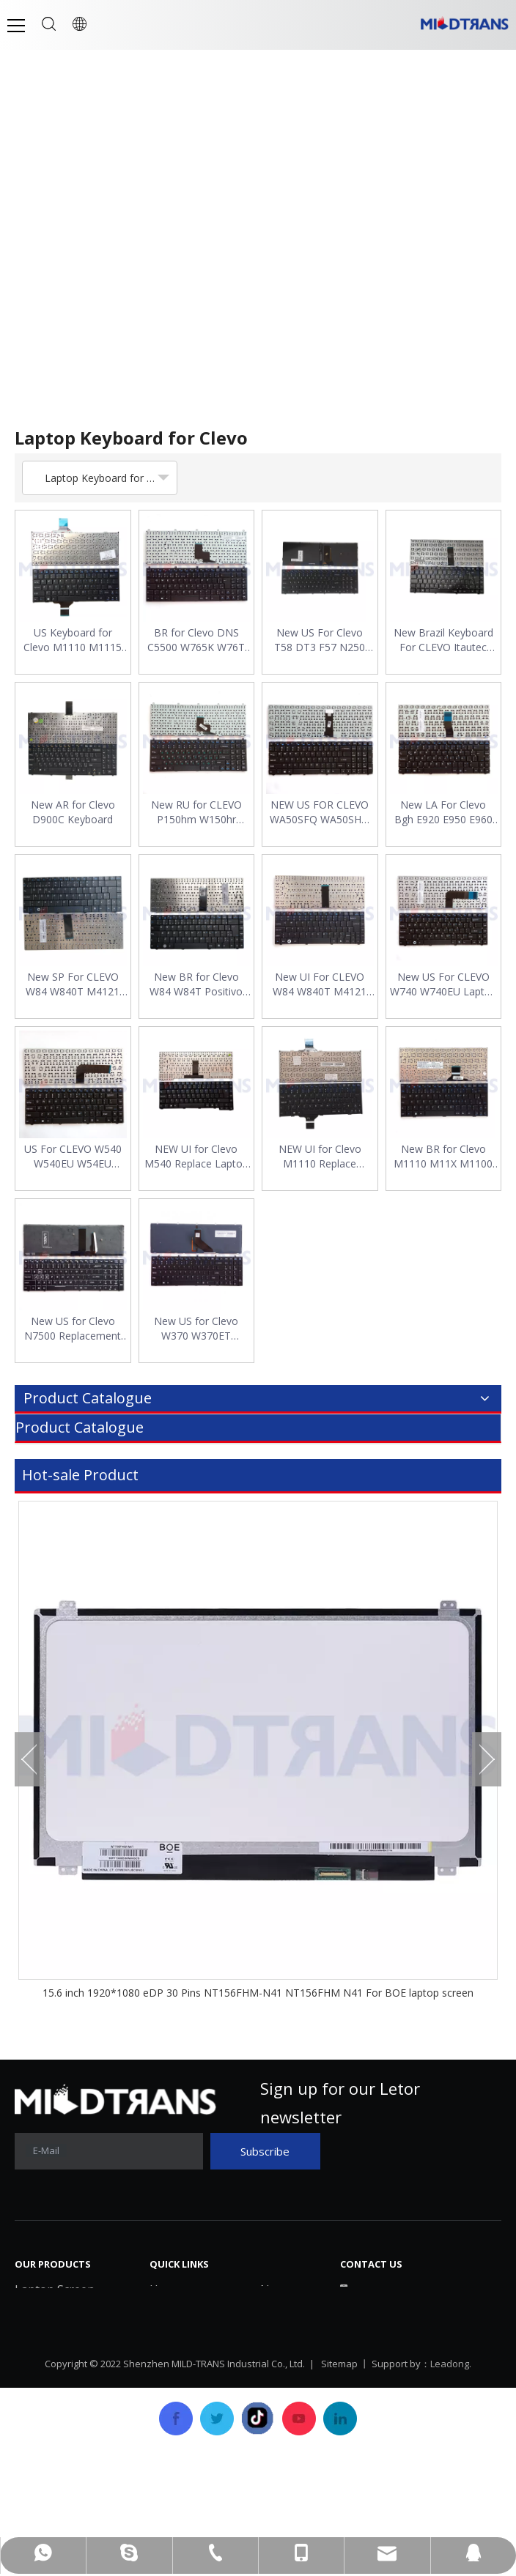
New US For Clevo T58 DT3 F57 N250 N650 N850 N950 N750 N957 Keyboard (319, 640)
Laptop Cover (52, 2377)
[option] (258, 1751)
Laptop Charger (59, 2334)
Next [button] (486, 1761)
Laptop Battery (56, 2355)
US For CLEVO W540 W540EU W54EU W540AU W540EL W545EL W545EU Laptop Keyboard (73, 1156)
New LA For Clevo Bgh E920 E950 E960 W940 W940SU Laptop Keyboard (443, 812)
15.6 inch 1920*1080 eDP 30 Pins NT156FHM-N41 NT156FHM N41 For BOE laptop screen (258, 1993)
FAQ (271, 2334)
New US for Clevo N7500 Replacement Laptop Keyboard (72, 1328)
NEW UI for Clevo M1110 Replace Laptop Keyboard (320, 1156)
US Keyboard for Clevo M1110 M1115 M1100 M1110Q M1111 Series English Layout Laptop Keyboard (73, 640)
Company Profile (195, 2312)
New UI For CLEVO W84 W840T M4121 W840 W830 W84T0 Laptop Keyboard (319, 984)
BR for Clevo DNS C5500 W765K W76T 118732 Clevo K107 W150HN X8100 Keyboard (196, 640)
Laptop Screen (55, 2290)
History (170, 2334)
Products (174, 2355)
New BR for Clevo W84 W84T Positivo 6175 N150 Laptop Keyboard (196, 984)
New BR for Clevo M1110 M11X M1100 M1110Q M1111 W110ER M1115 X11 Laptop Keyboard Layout (443, 1156)
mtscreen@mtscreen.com (432, 2349)
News (275, 2290)
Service (169, 2377)
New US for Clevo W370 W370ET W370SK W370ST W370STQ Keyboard (196, 1328)
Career (279, 2355)
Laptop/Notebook (65, 2421)
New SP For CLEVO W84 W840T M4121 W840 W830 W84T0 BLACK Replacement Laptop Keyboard (72, 984)
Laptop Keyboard (62, 2312)
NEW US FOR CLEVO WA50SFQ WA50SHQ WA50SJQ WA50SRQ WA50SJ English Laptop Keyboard (319, 812)
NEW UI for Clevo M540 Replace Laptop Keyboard (196, 1156)
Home (166, 2290)
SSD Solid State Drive (72, 2399)
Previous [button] (29, 1761)
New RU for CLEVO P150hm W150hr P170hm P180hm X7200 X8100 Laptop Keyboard (196, 812)
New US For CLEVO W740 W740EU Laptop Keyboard (443, 984)
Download (288, 2312)
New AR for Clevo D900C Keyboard (73, 812)
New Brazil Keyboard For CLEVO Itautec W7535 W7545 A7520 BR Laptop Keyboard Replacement (443, 640)
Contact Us (290, 2377)
